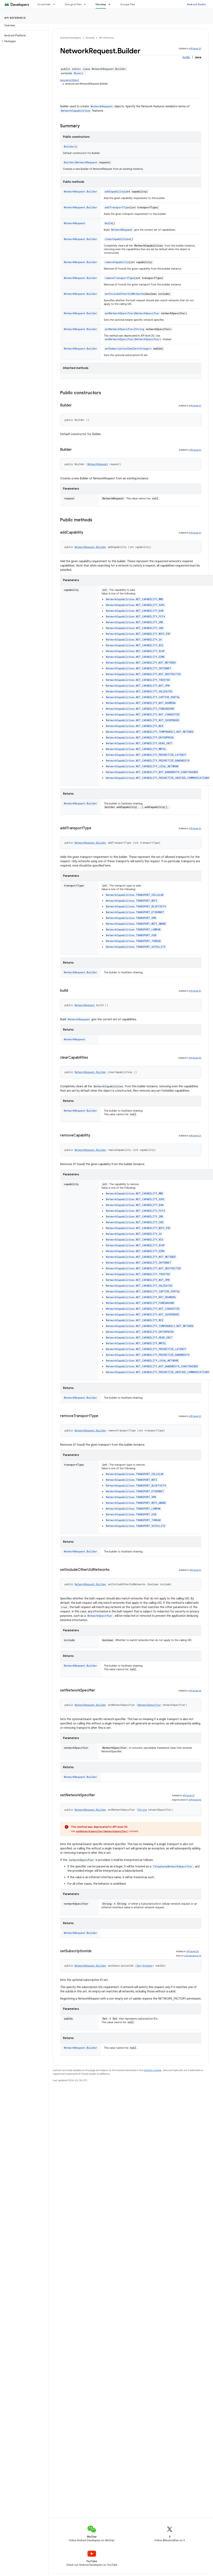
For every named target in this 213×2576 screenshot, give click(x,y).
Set (135, 348)
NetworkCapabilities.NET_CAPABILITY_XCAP (135, 651)
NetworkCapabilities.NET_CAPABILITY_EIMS (135, 657)
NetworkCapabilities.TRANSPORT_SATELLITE (135, 946)
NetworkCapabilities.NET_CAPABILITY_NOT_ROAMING (141, 703)
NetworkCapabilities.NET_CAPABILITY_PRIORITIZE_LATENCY (146, 755)
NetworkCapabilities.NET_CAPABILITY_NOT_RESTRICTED (143, 674)
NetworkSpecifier (147, 313)
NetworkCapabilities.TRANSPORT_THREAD (133, 941)
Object (78, 73)
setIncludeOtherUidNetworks (124, 294)
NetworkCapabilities (75, 110)
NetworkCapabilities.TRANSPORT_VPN (131, 918)
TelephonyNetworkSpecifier (172, 1866)
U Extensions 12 (192, 1955)
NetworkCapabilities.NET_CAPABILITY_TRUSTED (138, 680)
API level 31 (195, 449)
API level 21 (195, 48)
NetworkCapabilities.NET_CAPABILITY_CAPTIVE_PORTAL (143, 697)
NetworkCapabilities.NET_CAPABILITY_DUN (135, 610)
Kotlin (186, 57)
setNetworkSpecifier (119, 313)
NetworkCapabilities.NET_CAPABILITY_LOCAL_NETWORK (142, 766)
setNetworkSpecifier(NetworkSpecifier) (133, 339)
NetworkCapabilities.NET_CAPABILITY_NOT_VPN (138, 685)
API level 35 (192, 1951)
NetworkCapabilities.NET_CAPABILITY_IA (134, 639)
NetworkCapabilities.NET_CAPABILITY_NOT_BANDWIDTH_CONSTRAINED (152, 772)
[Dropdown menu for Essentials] (55, 4)
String (139, 329)
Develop (90, 37)
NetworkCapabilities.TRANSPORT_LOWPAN (133, 929)
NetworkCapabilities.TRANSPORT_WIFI (131, 900)
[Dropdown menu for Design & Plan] (86, 4)
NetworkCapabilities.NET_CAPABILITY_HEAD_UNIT (139, 743)
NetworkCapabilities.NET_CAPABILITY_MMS (134, 599)
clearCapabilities (117, 239)
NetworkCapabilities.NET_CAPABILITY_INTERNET (138, 668)
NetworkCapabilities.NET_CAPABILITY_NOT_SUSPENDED (142, 720)
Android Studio (196, 4)
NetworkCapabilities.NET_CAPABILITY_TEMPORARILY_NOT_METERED (150, 731)
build (108, 223)
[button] (23, 41)
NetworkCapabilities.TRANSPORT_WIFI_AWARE (136, 923)
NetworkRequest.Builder (80, 191)
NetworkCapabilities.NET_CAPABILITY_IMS (134, 622)
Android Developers (70, 37)
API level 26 (195, 1690)
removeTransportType (119, 278)
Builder (69, 146)
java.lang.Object (69, 80)
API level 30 (195, 1057)
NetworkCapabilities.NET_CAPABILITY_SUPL (135, 605)
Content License (152, 2070)
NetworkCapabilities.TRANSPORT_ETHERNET (135, 912)
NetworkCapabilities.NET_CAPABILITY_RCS (134, 645)
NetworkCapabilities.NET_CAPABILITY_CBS (135, 628)
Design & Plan (73, 4)
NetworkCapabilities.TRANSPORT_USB (131, 935)
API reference (15, 17)
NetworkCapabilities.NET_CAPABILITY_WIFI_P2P (138, 633)
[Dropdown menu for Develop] (111, 4)
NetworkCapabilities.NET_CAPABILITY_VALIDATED (139, 691)
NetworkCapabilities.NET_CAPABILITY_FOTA (135, 616)
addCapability (114, 191)
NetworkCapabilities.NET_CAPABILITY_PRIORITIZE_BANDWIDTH (147, 760)
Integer (144, 348)
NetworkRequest (102, 106)
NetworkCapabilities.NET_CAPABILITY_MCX (134, 726)
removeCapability (117, 262)
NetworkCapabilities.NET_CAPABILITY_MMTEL (136, 749)
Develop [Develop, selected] (101, 4)
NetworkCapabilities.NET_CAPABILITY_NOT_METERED (141, 662)
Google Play (127, 4)
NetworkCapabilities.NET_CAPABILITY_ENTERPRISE (140, 737)
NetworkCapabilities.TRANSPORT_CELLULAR (134, 895)
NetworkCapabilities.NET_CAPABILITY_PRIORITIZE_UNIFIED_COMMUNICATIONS (157, 778)
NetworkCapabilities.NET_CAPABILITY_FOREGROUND (140, 708)
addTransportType (117, 207)
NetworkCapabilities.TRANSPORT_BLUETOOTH (136, 906)
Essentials (44, 4)
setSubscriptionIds (118, 348)
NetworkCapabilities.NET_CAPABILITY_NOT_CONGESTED (143, 714)
